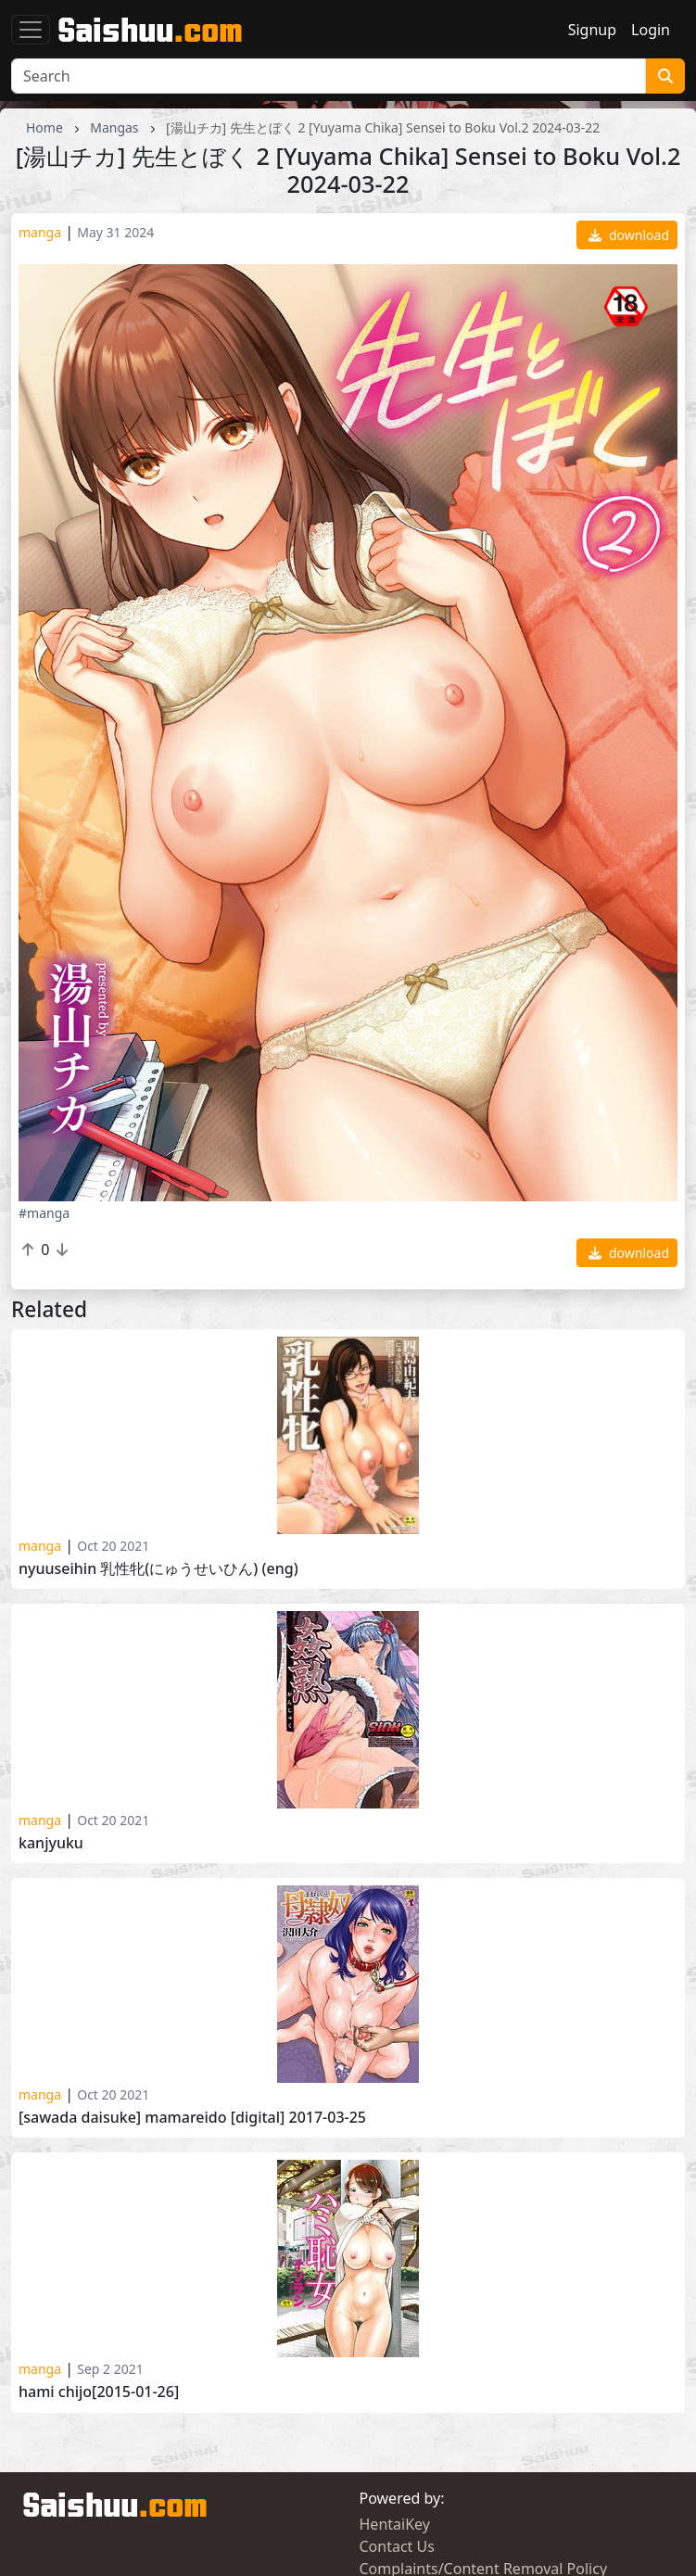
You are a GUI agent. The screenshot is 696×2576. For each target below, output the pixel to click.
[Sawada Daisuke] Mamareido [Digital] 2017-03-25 (192, 2117)
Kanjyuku (51, 1843)
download (628, 235)
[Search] (328, 76)
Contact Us (397, 2546)
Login (650, 29)
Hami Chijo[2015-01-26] (99, 2392)
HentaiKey (395, 2524)
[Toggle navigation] (30, 29)
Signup (592, 29)
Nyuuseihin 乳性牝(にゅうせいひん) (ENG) (158, 1569)
